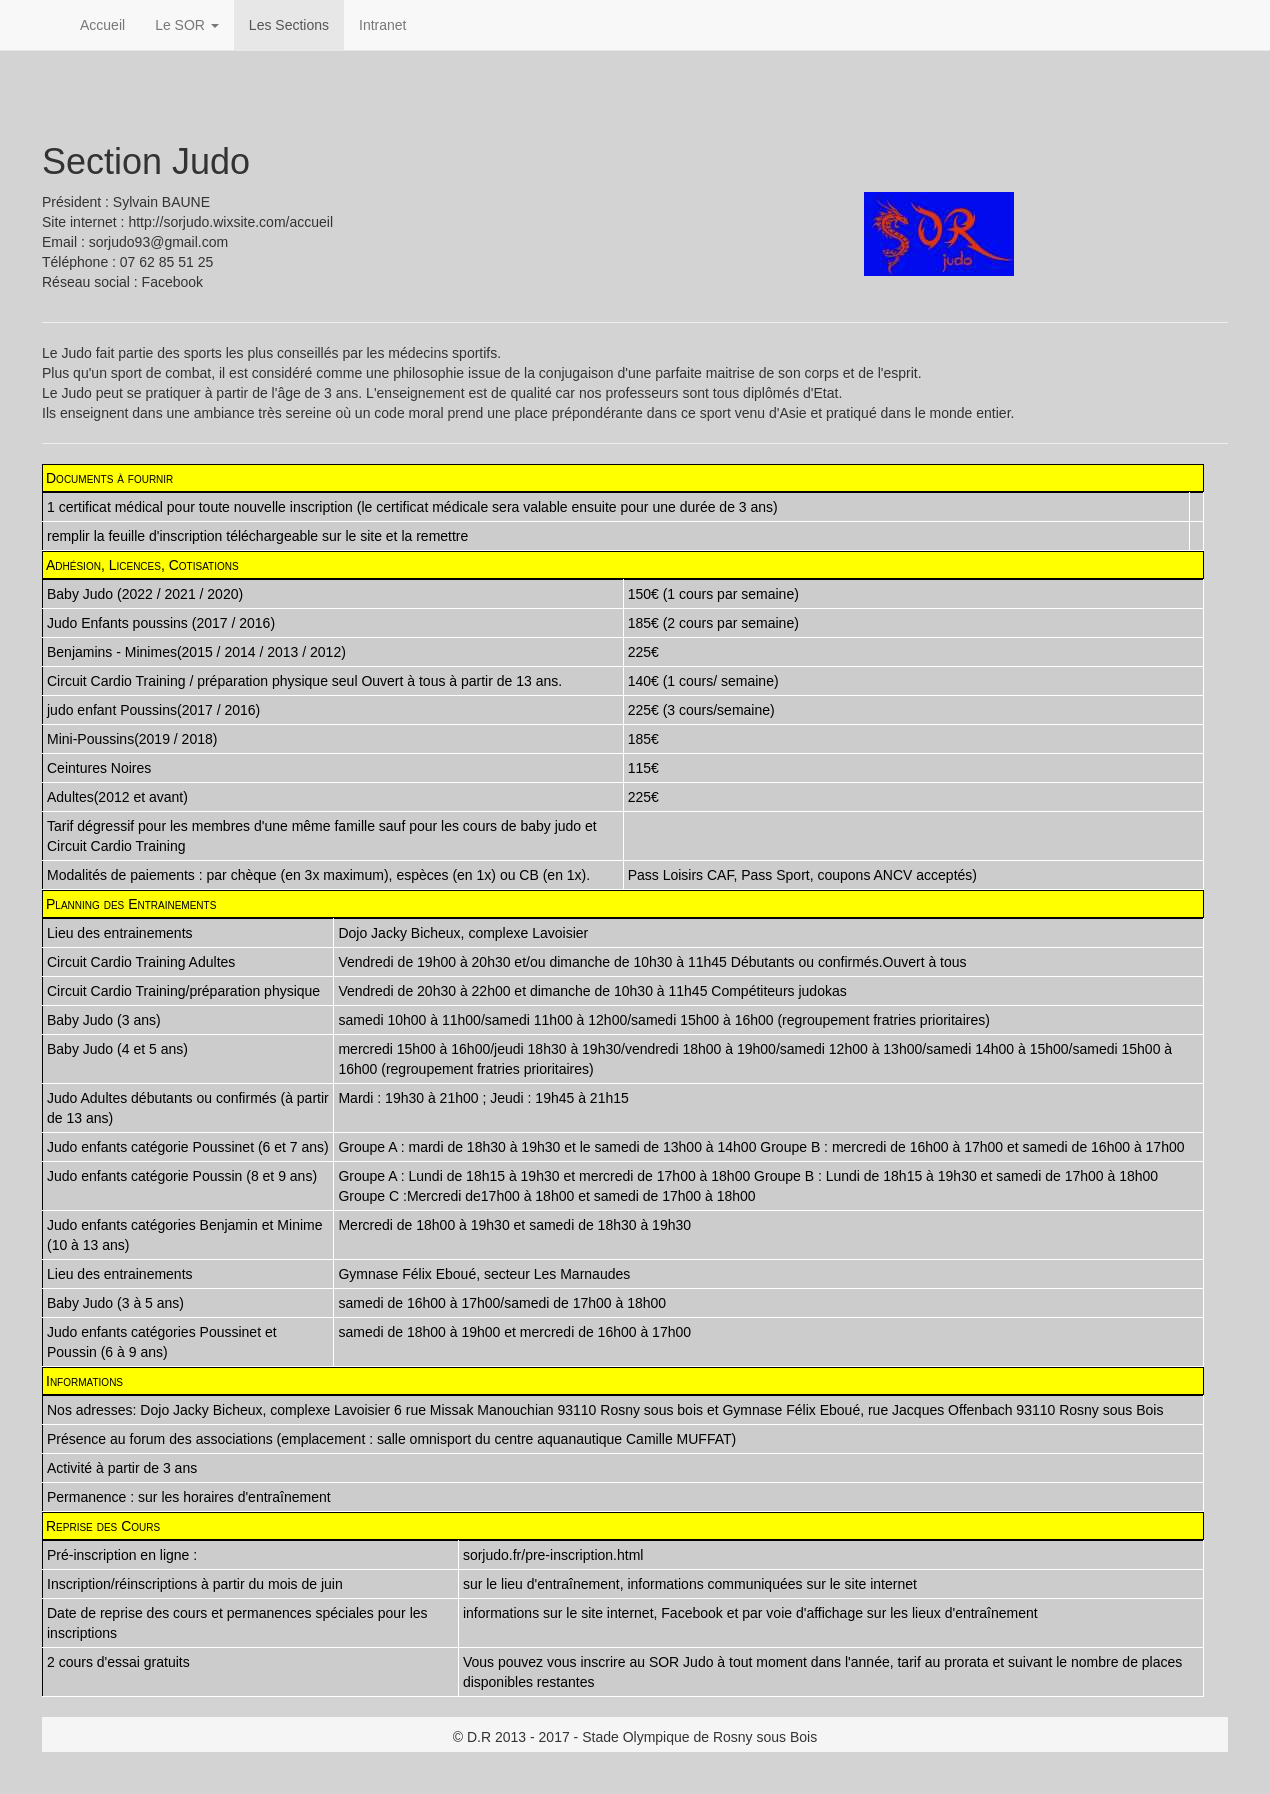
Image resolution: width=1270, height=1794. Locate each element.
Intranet (382, 25)
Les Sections (289, 25)
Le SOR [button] (187, 25)
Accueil (102, 25)
